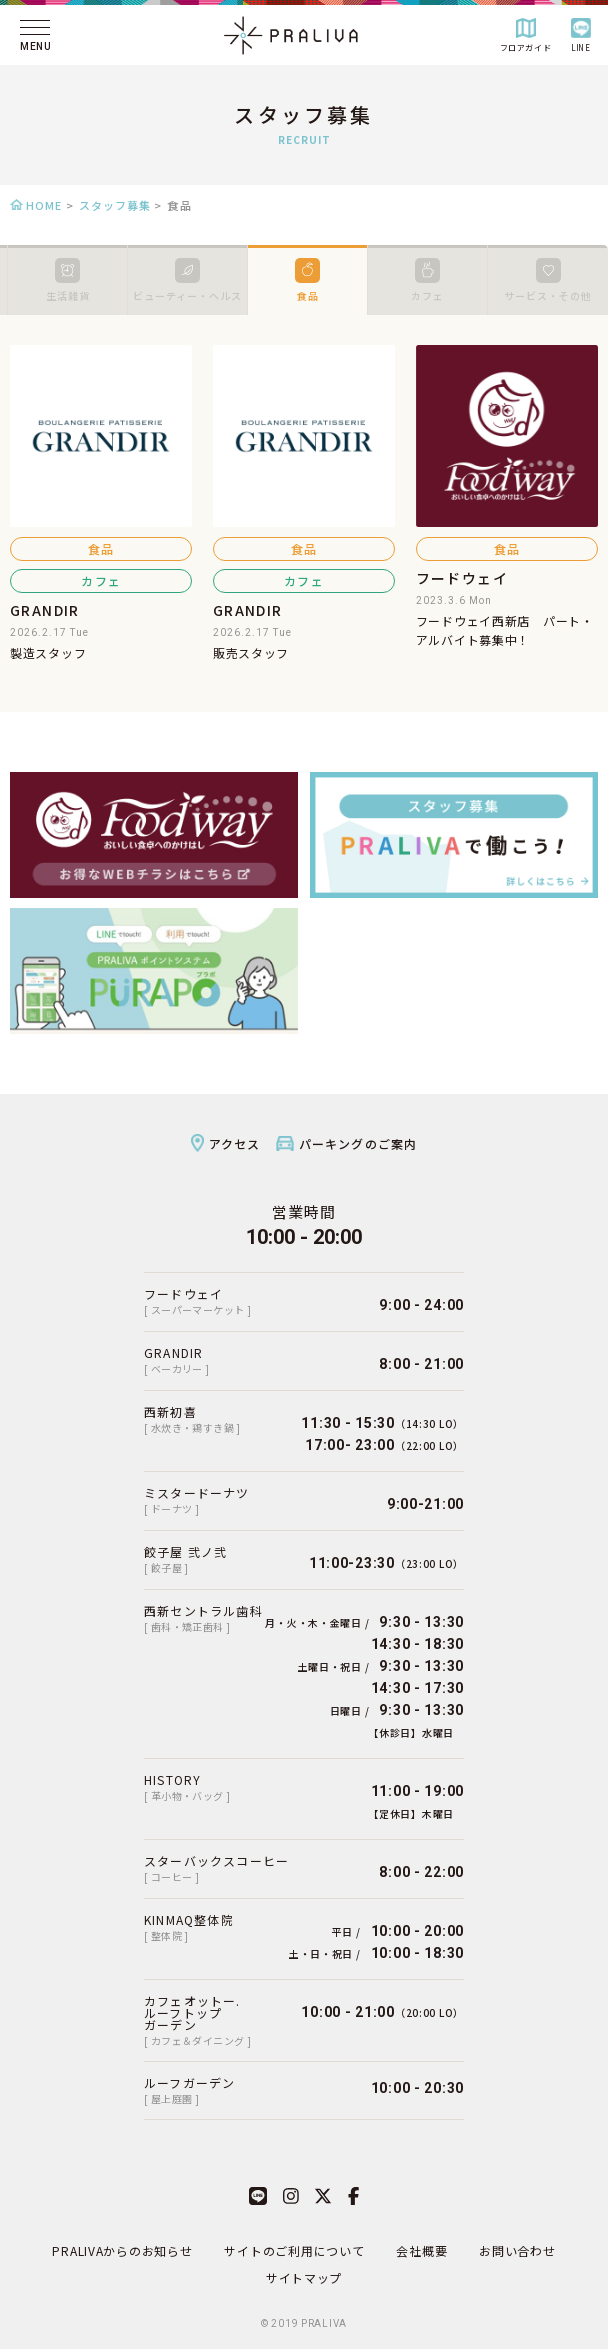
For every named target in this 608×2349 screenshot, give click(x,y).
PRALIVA (324, 2323)
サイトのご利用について (294, 2250)
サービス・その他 (548, 280)
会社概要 (421, 2250)
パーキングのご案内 (358, 1143)
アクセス (235, 1143)
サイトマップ (304, 2277)
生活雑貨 (68, 280)
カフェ (427, 280)
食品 (307, 280)
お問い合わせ (517, 2250)
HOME (44, 205)
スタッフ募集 (115, 205)
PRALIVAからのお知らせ (122, 2250)
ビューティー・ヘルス (187, 280)
